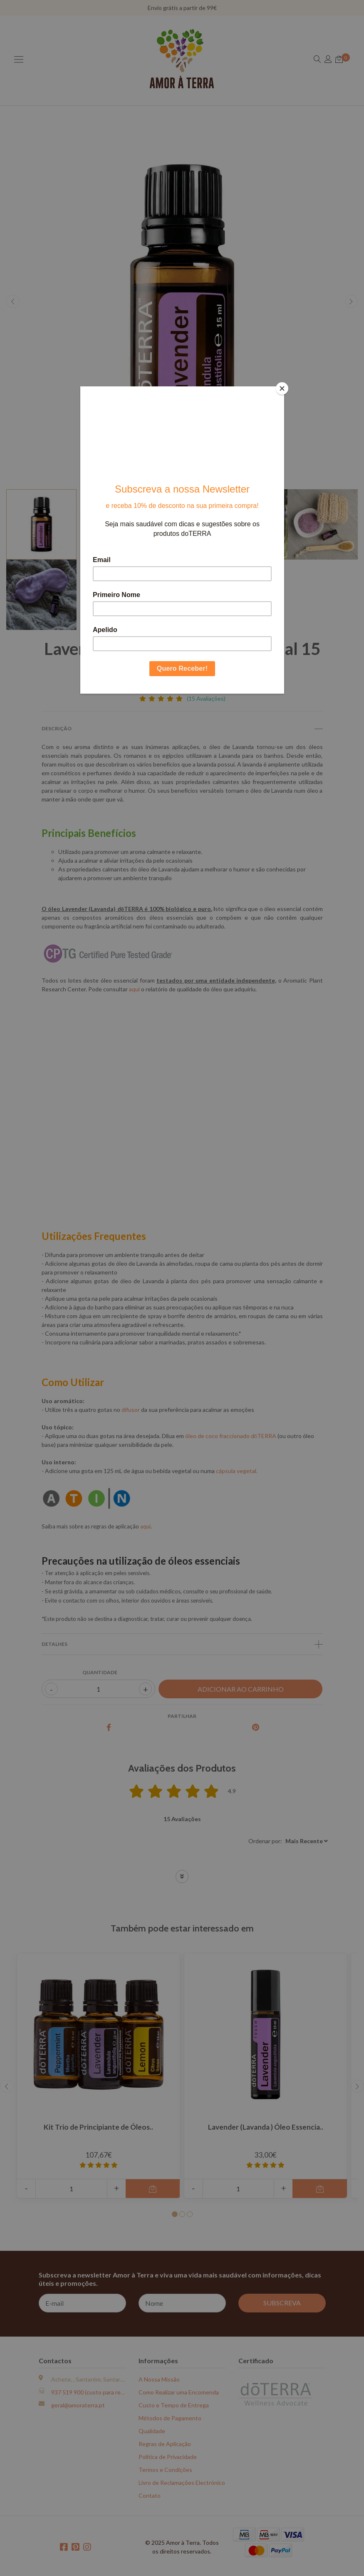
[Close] (282, 388)
